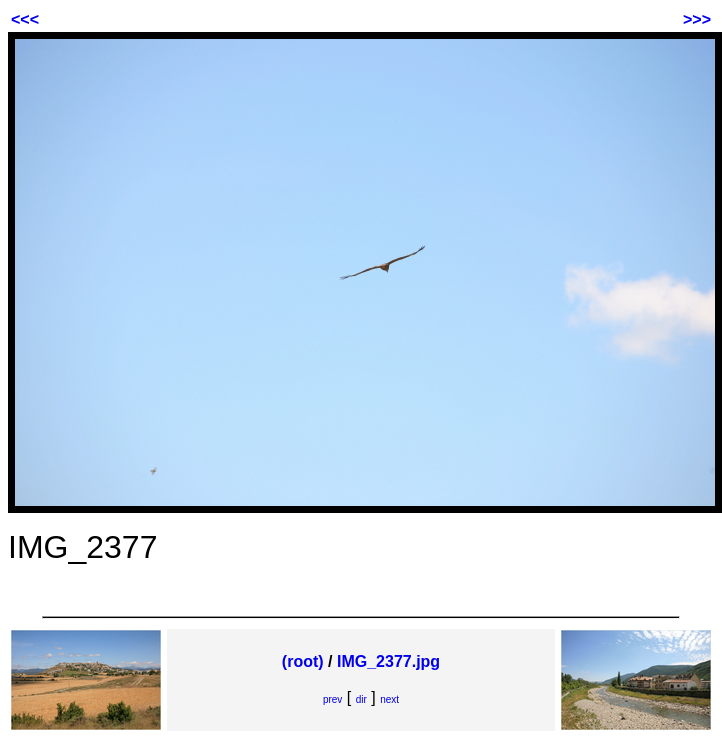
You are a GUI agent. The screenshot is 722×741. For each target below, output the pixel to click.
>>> (697, 19)
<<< (25, 19)
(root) (303, 661)
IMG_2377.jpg (388, 661)
